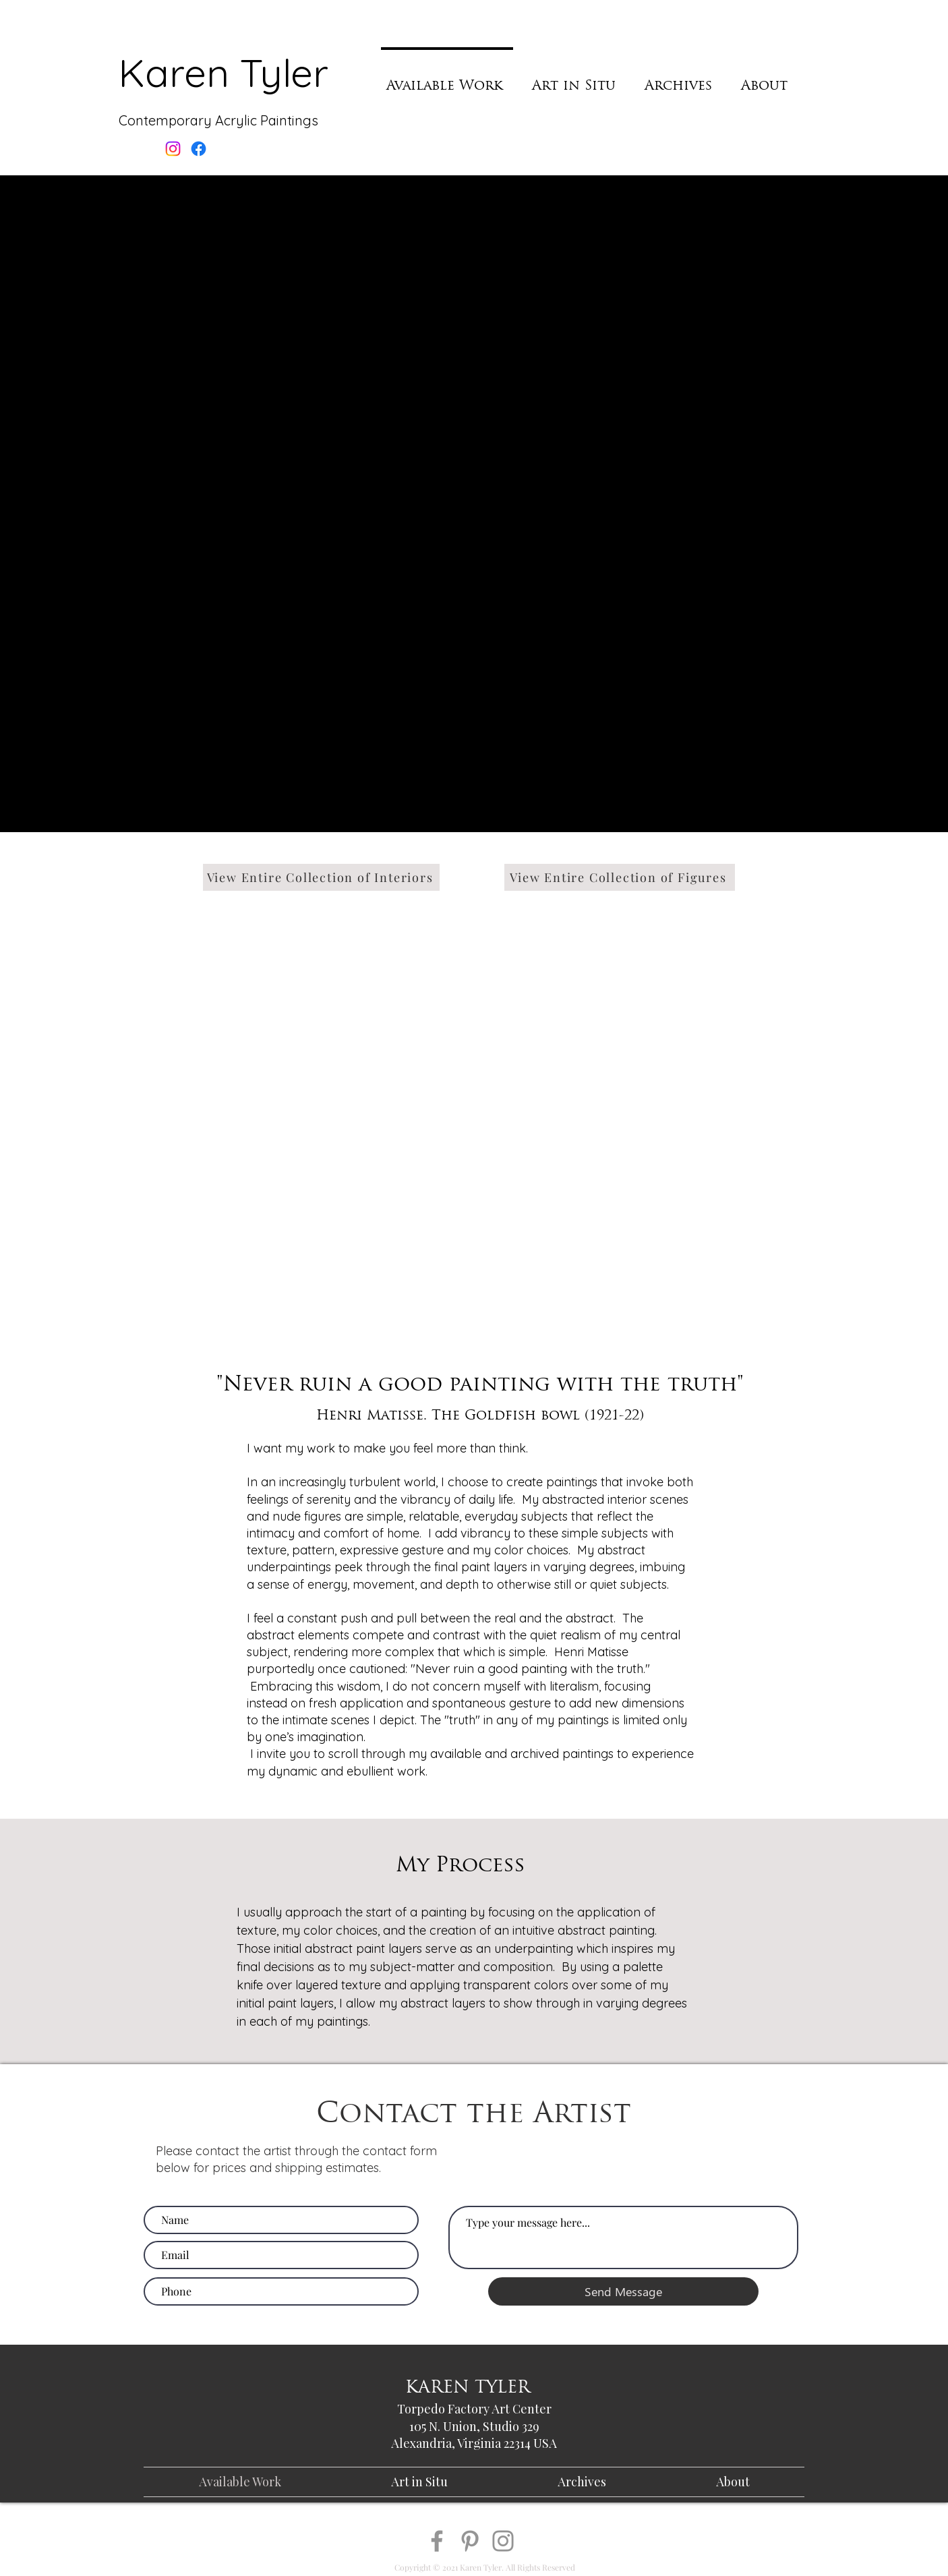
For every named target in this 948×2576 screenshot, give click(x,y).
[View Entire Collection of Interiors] (321, 877)
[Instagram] (503, 2541)
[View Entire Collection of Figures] (619, 877)
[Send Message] (623, 2291)
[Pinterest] (470, 2541)
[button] (470, 487)
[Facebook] (437, 2541)
